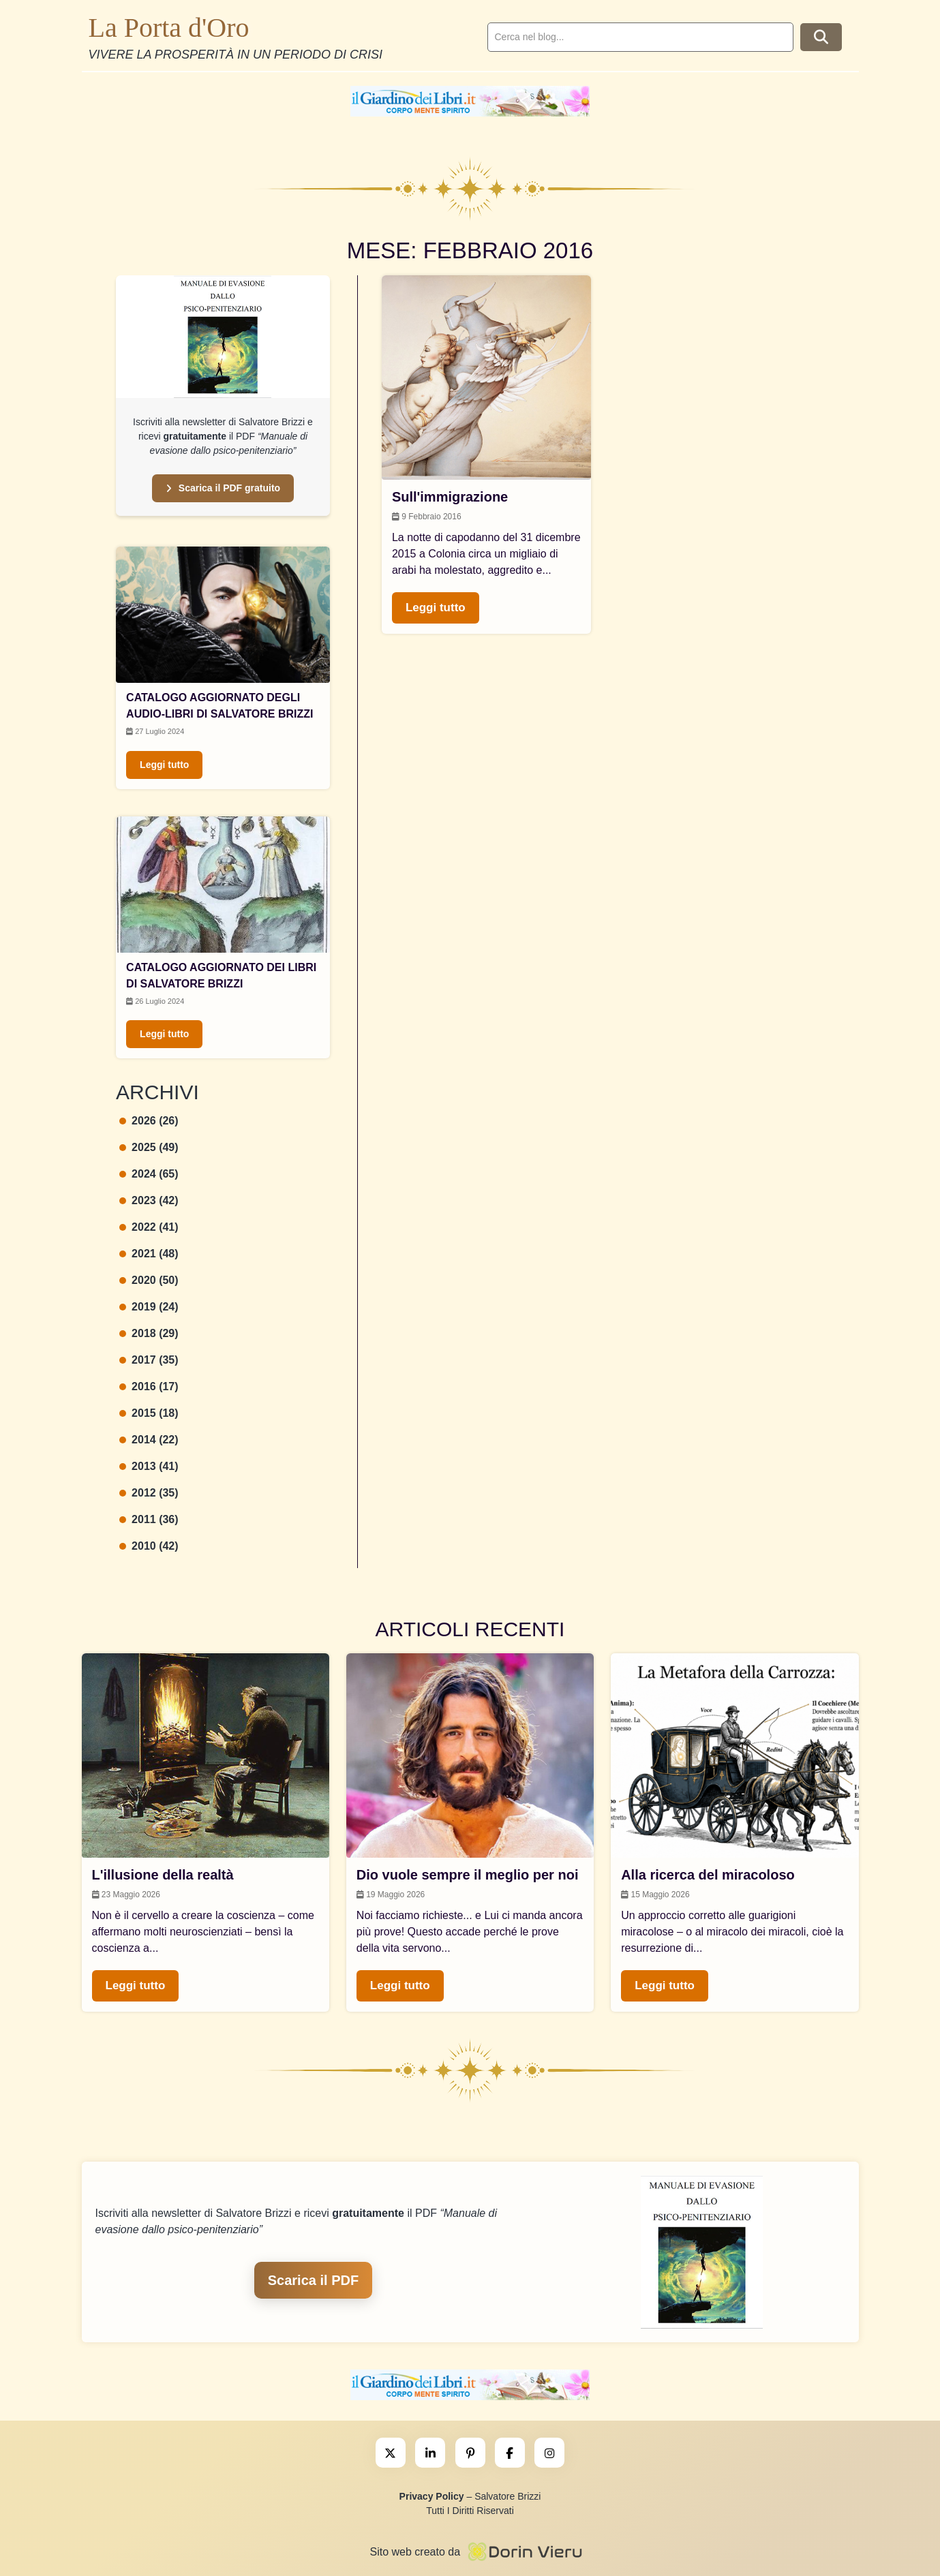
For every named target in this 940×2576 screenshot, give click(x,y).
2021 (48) (149, 1253)
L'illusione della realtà (163, 1874)
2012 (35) (149, 1493)
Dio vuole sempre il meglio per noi (468, 1874)
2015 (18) (149, 1413)
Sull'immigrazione (450, 496)
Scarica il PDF (313, 2280)
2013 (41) (149, 1466)
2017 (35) (149, 1360)
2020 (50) (149, 1280)
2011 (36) (149, 1519)
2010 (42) (149, 1546)
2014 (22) (149, 1439)
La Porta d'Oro (169, 27)
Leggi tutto (164, 764)
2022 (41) (149, 1227)
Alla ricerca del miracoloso (708, 1874)
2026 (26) (149, 1120)
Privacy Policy (431, 2496)
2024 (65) (149, 1174)
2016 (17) (149, 1386)
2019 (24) (149, 1307)
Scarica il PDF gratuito (223, 487)
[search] (640, 37)
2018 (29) (149, 1333)
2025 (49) (149, 1147)
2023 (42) (149, 1200)
